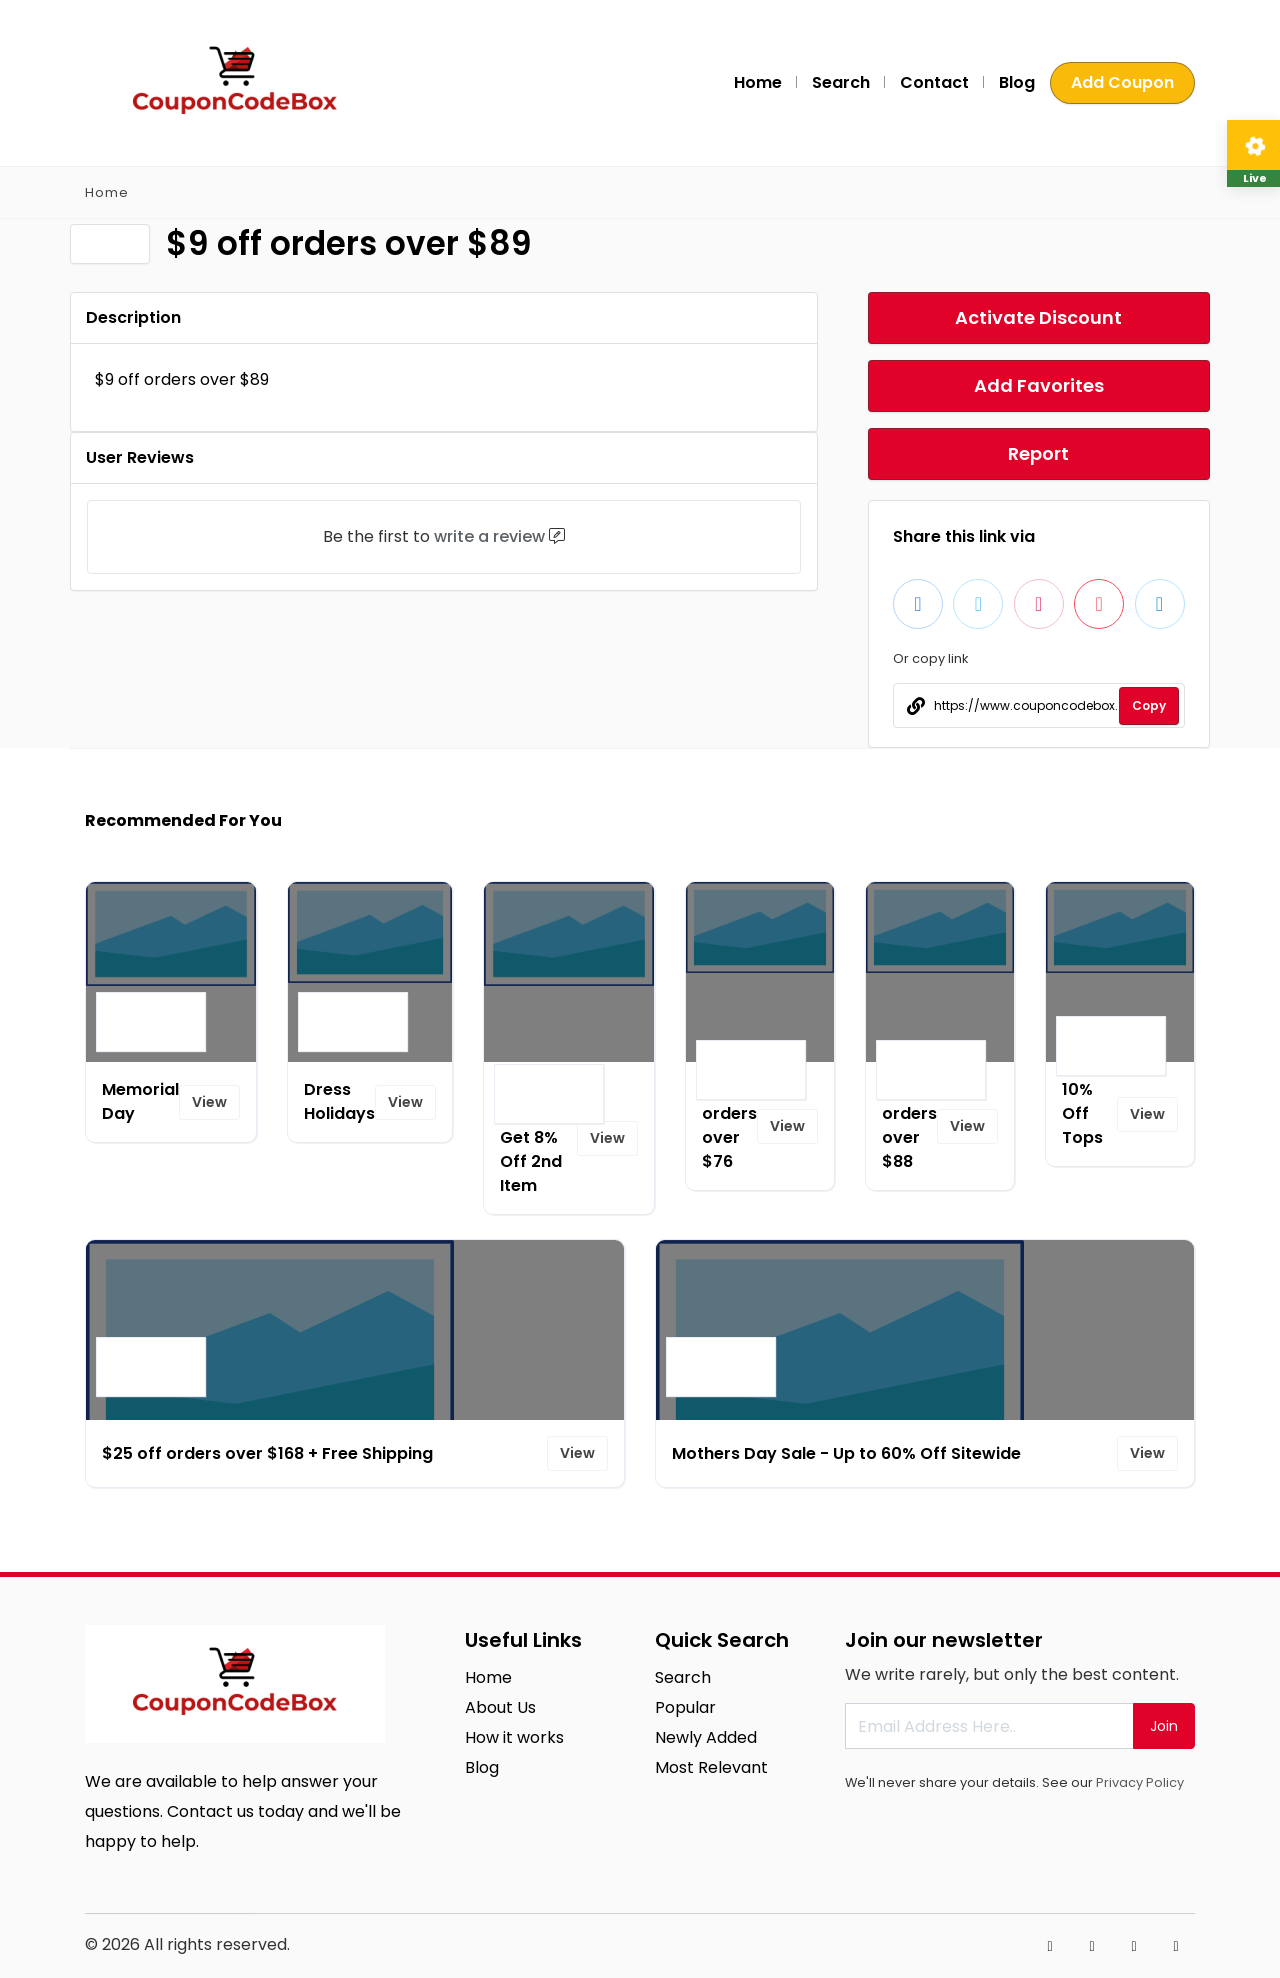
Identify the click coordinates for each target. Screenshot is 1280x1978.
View (209, 1102)
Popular (685, 1707)
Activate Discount (1038, 317)
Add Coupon (1122, 82)
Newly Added (706, 1737)
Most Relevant (711, 1767)
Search (841, 82)
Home (758, 82)
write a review (489, 536)
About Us (500, 1707)
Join (1164, 1726)
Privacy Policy (1140, 1782)
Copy (1149, 705)
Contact (934, 82)
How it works (514, 1737)
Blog (1017, 82)
